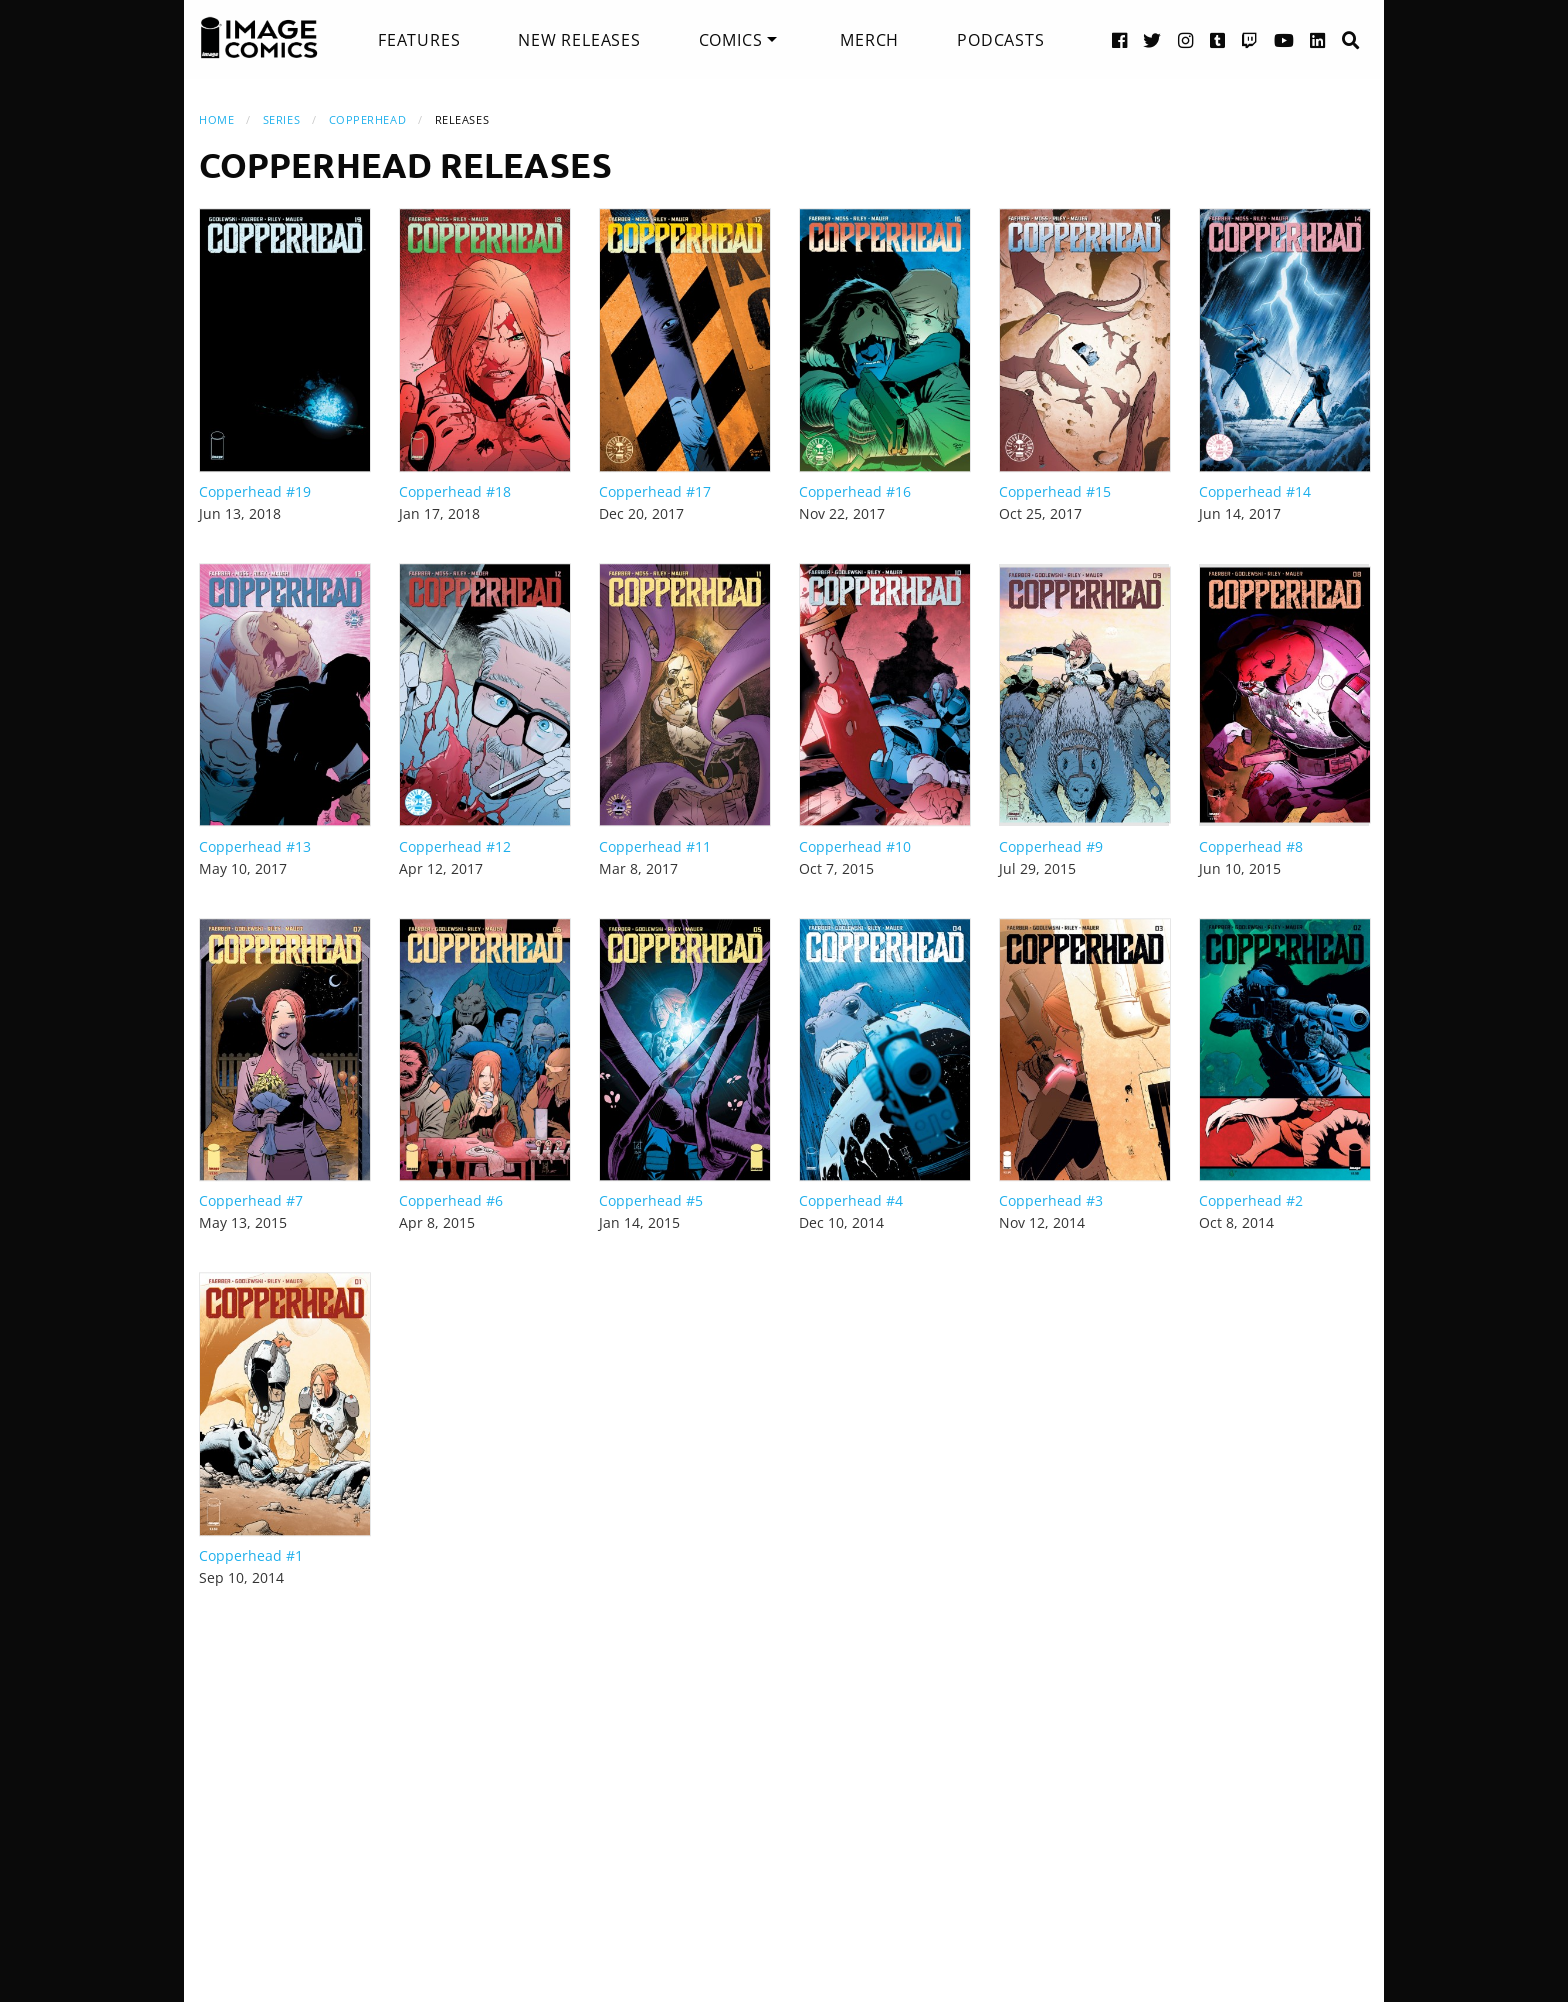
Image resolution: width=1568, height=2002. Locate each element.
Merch (869, 40)
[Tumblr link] (1218, 39)
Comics (731, 40)
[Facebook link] (1120, 39)
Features (419, 40)
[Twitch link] (1250, 39)
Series (281, 119)
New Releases (579, 40)
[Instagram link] (1186, 39)
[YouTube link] (1284, 39)
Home (216, 119)
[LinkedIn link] (1318, 39)
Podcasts (1000, 40)
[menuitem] (419, 40)
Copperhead (368, 119)
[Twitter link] (1152, 39)
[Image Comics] (259, 38)
